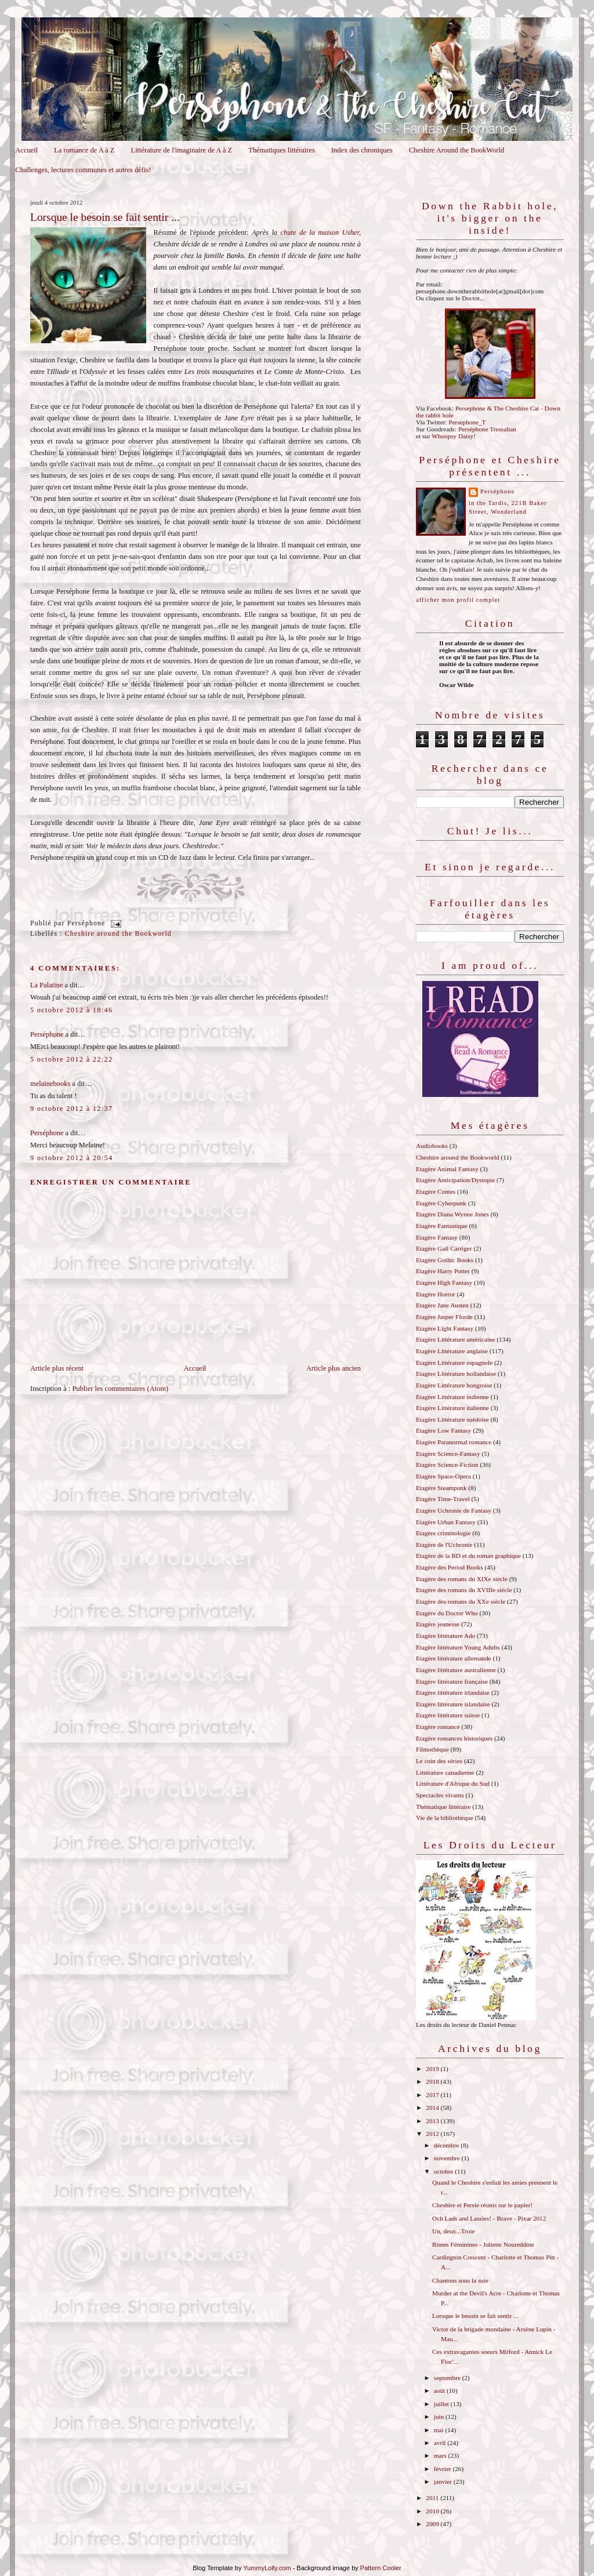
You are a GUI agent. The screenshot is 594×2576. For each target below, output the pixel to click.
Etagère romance (438, 1726)
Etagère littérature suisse (448, 1715)
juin (440, 2416)
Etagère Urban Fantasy (446, 1521)
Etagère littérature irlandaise (453, 1692)
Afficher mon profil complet (458, 600)
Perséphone (46, 1034)
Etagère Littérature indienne (452, 1396)
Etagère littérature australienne (456, 1669)
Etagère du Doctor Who (447, 1612)
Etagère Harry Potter (443, 1270)
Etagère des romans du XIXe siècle (462, 1578)
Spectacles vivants (440, 1795)
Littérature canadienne (445, 1772)
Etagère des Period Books (449, 1567)
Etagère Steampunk (441, 1487)
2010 (433, 2511)
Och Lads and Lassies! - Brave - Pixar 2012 (489, 2218)
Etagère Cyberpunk (441, 1203)
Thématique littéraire (443, 1806)
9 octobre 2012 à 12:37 (71, 1108)
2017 (433, 2094)
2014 (433, 2107)
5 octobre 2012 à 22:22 (71, 1059)
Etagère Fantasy (437, 1237)
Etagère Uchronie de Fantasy (453, 1510)
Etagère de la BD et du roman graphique (468, 1555)
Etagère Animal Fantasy (447, 1168)
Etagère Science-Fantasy (448, 1453)
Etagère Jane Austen (442, 1305)
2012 (433, 2133)
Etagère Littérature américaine (455, 1339)
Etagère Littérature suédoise (452, 1419)
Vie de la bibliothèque (444, 1817)
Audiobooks (432, 1145)
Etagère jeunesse (437, 1624)
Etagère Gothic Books (444, 1259)
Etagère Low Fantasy (443, 1430)
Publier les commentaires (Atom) (120, 1389)
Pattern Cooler (380, 2567)
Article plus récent (57, 1368)
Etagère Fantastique (442, 1225)
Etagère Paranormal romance (453, 1441)
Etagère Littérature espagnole (454, 1362)
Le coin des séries (439, 1760)
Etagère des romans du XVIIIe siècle (464, 1589)
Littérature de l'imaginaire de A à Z (182, 150)
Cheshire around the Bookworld (118, 934)
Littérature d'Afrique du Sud (453, 1783)
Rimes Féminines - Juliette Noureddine (483, 2244)
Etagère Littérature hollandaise (456, 1373)
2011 (433, 2497)
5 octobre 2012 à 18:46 (71, 1010)
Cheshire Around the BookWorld (456, 150)
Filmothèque (432, 1749)
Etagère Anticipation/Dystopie (455, 1179)
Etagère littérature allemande (453, 1658)
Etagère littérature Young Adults (458, 1647)
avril (440, 2442)
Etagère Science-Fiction (447, 1464)
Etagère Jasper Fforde (444, 1316)
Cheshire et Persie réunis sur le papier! (482, 2204)
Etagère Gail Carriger (444, 1248)
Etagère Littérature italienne (452, 1407)
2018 (433, 2081)
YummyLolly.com (267, 2567)
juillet (442, 2403)
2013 (433, 2120)
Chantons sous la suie (460, 2280)
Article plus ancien (333, 1368)
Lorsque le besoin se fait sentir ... (105, 217)
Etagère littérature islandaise (453, 1704)
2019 (433, 2068)
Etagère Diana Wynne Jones (452, 1214)
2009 (433, 2523)
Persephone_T (467, 422)
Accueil (26, 150)
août (440, 2390)
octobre (444, 2171)
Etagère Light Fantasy (444, 1328)
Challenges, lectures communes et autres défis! (83, 170)
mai (440, 2429)
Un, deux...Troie (453, 2231)
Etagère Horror (435, 1294)
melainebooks (50, 1084)
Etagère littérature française (452, 1681)
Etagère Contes (435, 1191)
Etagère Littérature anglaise (452, 1350)
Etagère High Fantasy (444, 1282)
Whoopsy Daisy (452, 436)
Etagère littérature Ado (445, 1635)
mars (441, 2455)
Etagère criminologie (443, 1532)
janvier (444, 2481)
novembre (448, 2157)
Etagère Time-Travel (443, 1498)
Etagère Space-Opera (443, 1476)
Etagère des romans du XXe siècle (460, 1601)
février (443, 2468)
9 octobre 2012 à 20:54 (71, 1158)
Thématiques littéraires (281, 150)
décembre (447, 2145)
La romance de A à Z (84, 150)
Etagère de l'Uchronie (444, 1544)
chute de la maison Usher (320, 232)
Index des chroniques (362, 150)
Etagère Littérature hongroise (454, 1385)
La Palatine (46, 985)
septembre (448, 2377)
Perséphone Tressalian (487, 429)
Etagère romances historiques (454, 1738)
